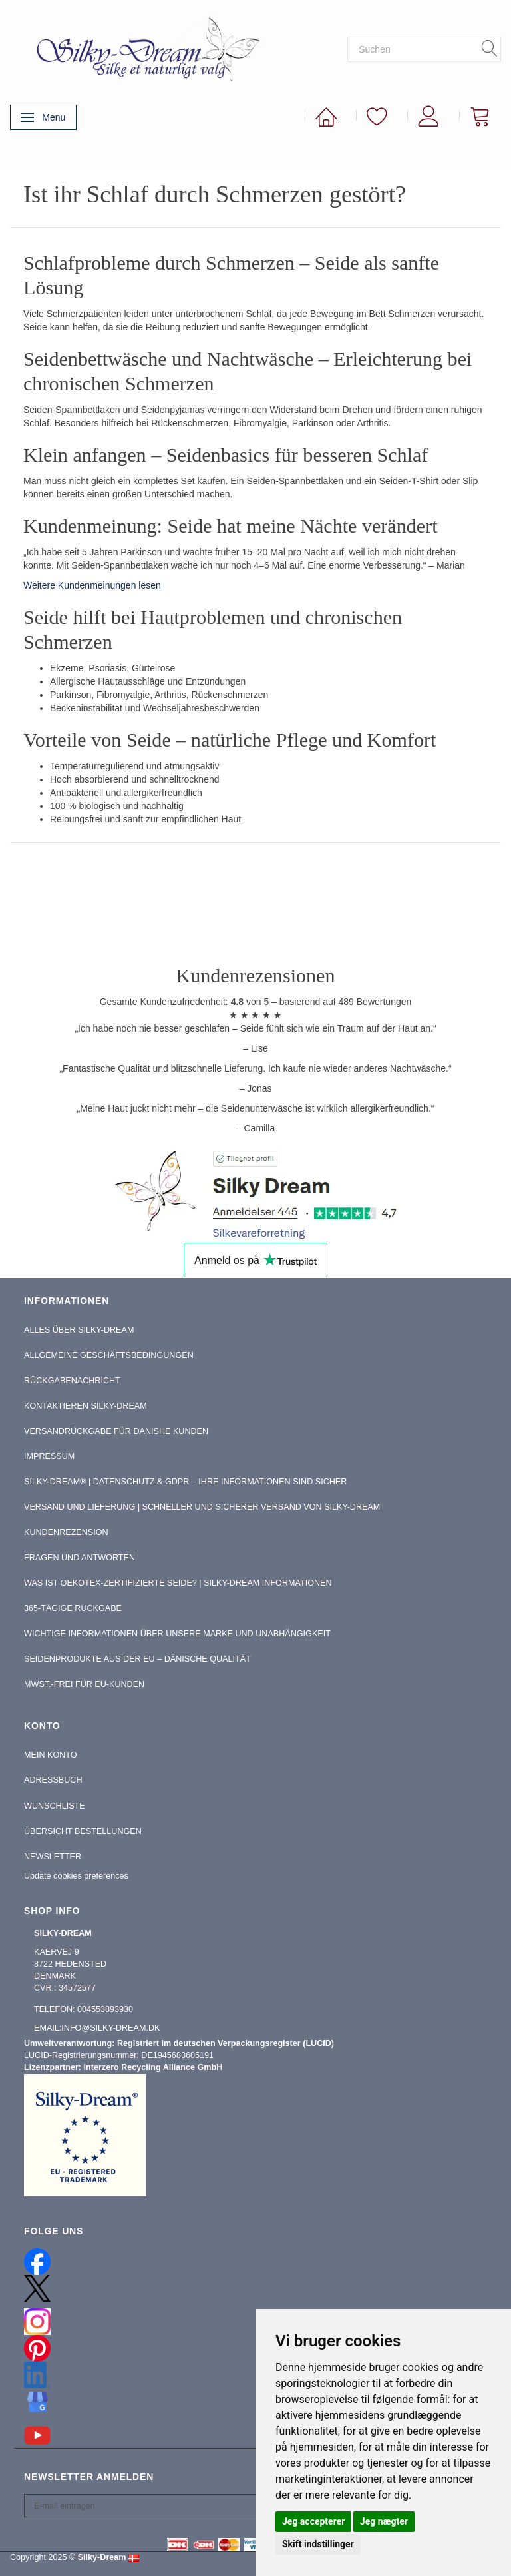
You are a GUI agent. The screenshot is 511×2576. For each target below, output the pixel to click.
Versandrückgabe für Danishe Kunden (116, 1431)
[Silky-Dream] (143, 49)
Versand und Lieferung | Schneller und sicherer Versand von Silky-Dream (202, 1507)
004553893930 (105, 2009)
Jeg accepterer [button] (313, 2521)
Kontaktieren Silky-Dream (85, 1406)
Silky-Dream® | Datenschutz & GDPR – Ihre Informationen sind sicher (185, 1481)
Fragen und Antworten (79, 1557)
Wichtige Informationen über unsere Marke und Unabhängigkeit (177, 1633)
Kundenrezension (66, 1532)
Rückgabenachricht (72, 1380)
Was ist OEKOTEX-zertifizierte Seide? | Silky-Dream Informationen (178, 1583)
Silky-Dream (102, 2557)
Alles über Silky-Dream (79, 1330)
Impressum (49, 1456)
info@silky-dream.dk (110, 2028)
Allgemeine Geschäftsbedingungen (109, 1355)
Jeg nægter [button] (384, 2521)
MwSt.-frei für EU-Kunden (84, 1684)
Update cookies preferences (76, 1876)
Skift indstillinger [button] (318, 2544)
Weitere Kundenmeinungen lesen (92, 585)
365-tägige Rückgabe (73, 1608)
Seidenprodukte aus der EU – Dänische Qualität (137, 1659)
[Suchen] (490, 49)
